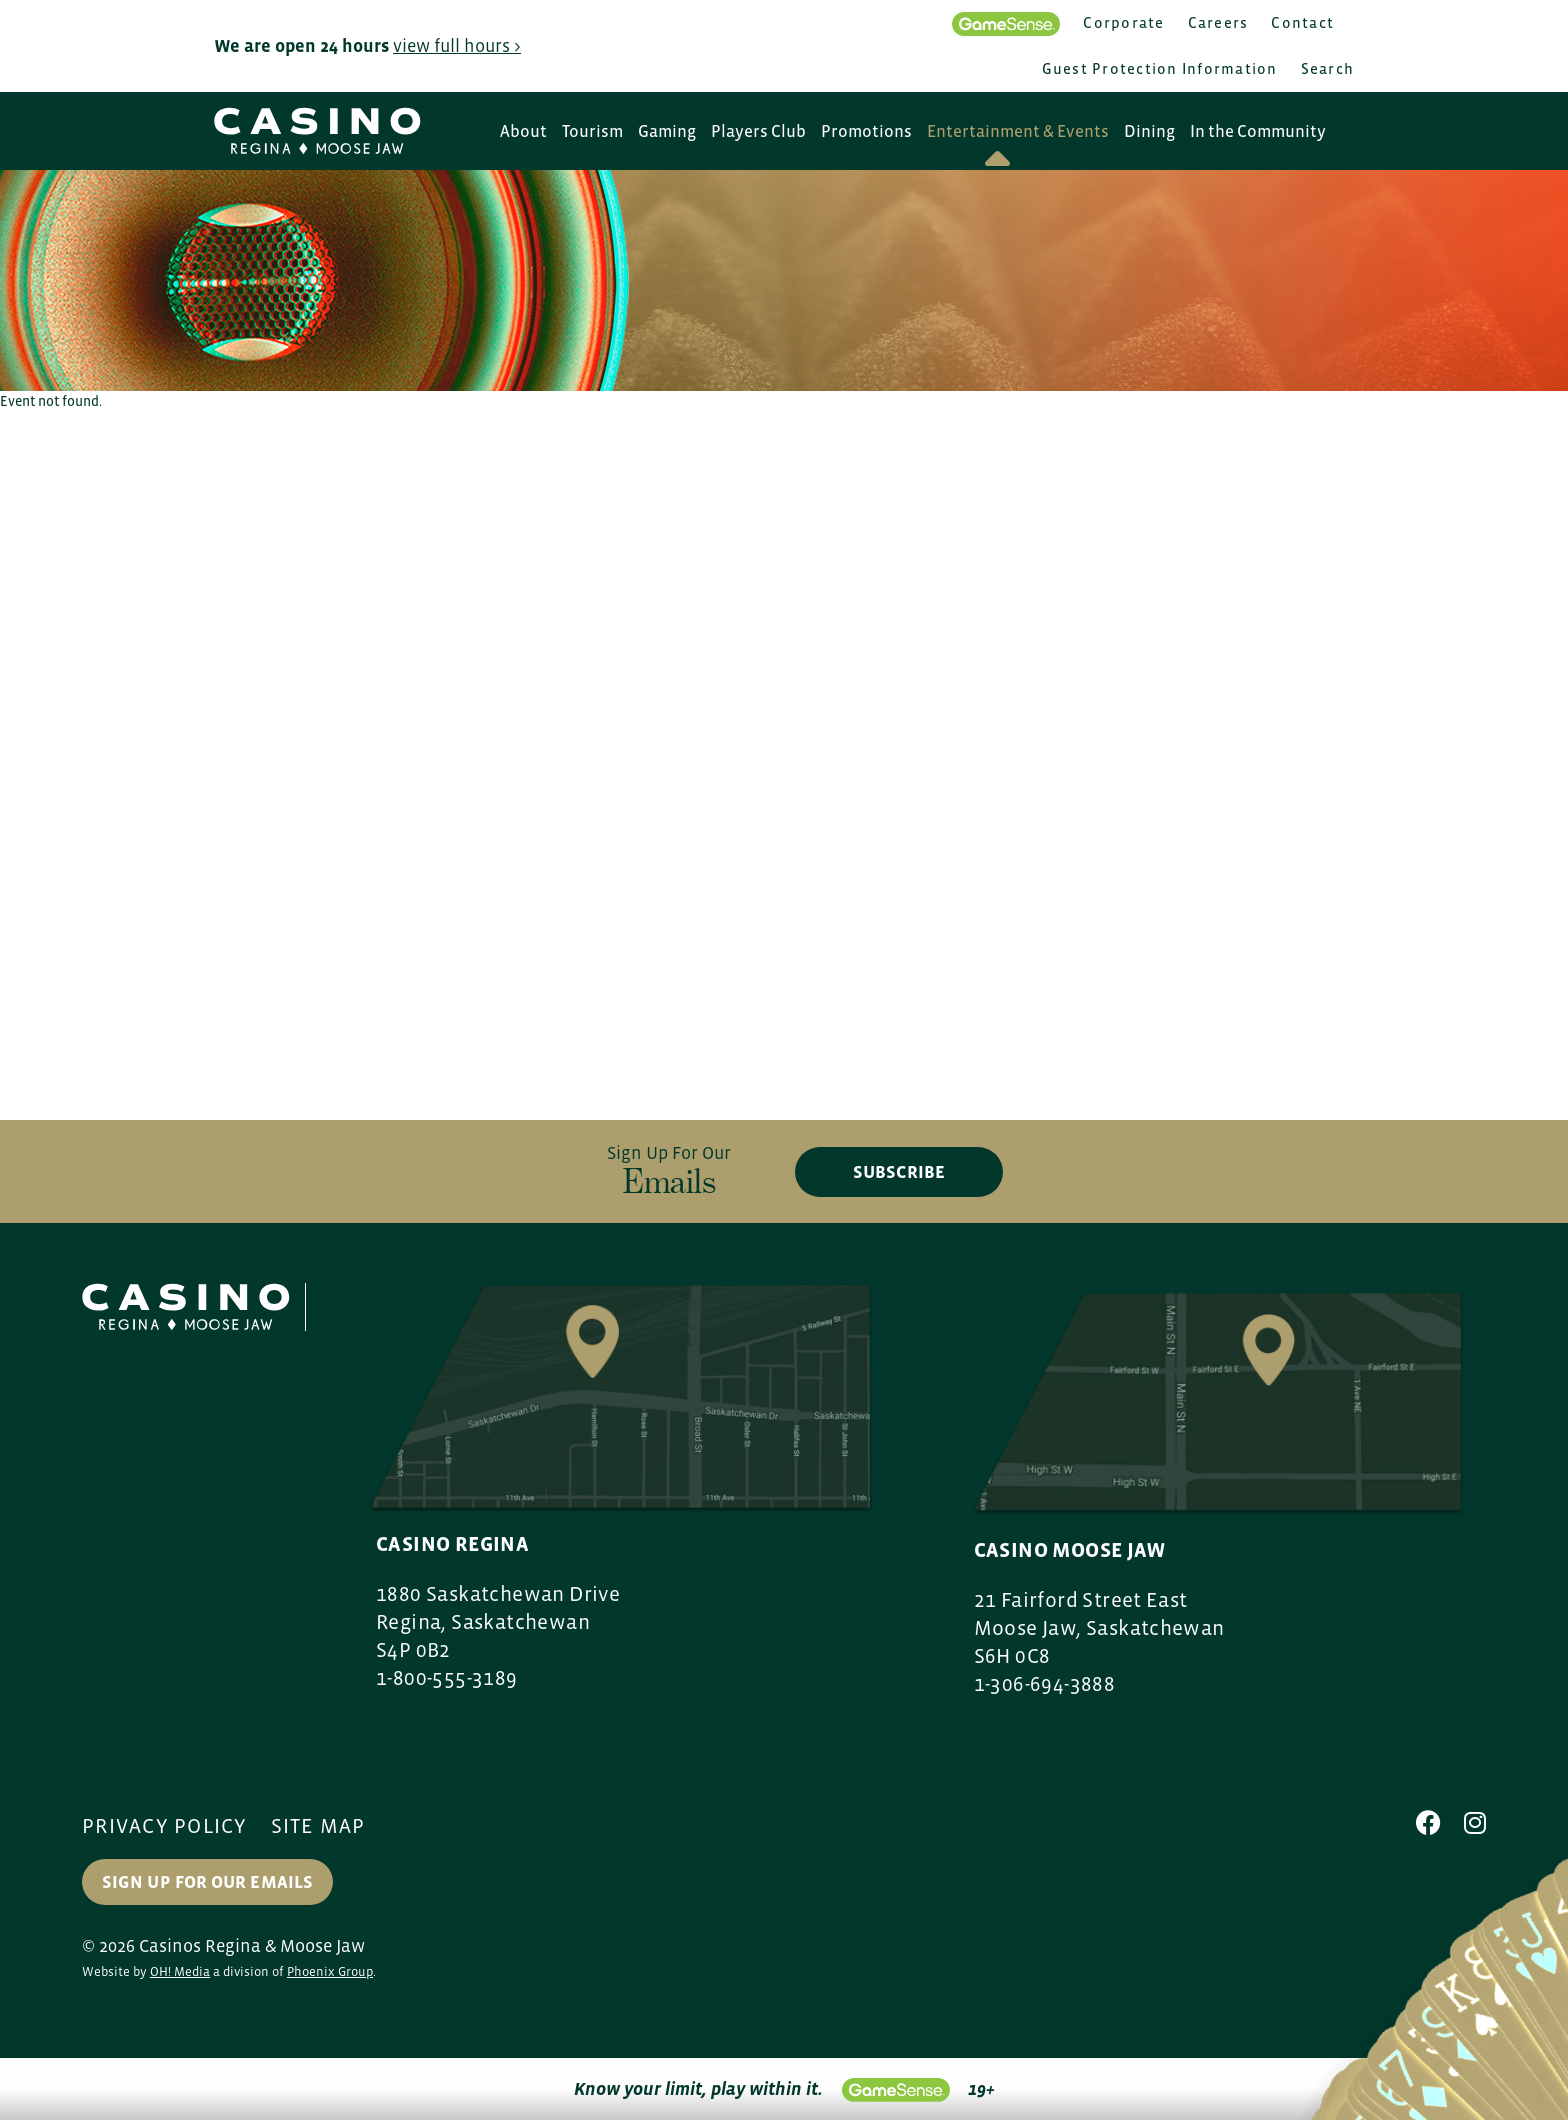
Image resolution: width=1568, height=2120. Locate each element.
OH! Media (180, 1971)
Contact (1302, 22)
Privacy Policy (165, 1826)
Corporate (1123, 22)
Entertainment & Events (1018, 131)
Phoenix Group (330, 1971)
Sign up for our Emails (207, 1882)
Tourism (592, 131)
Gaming (667, 131)
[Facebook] (1428, 1823)
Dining (1149, 131)
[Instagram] (1475, 1823)
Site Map (318, 1826)
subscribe (899, 1172)
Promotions (866, 131)
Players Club (758, 131)
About (523, 131)
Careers (1218, 22)
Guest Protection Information (1160, 68)
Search (1328, 68)
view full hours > (457, 46)
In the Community (1258, 131)
